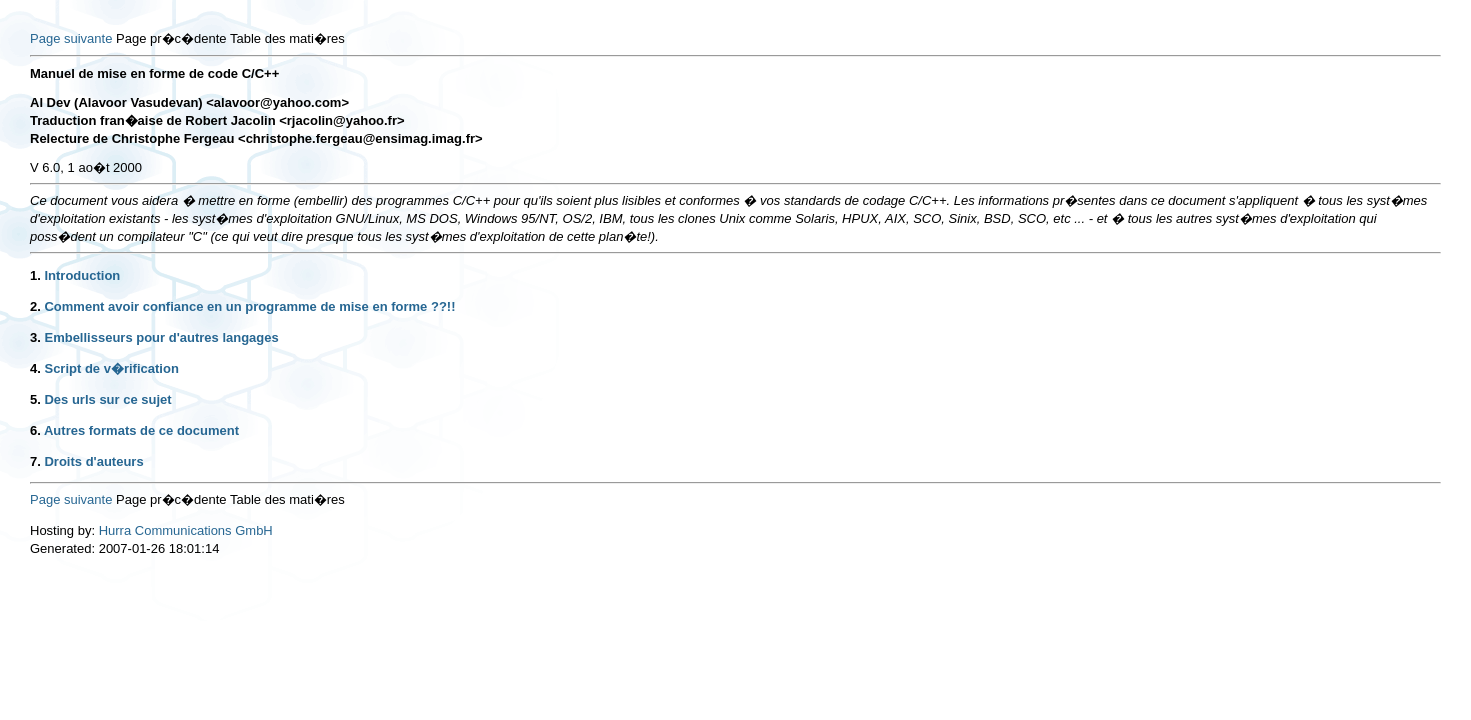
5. (35, 399)
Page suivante (71, 38)
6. (35, 430)
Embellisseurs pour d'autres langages (161, 337)
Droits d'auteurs (93, 461)
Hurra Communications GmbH (186, 530)
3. (35, 337)
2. (35, 306)
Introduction (82, 275)
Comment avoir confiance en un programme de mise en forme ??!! (249, 306)
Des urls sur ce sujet (107, 399)
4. (35, 368)
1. (35, 275)
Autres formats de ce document (141, 430)
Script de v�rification (111, 368)
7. (35, 461)
